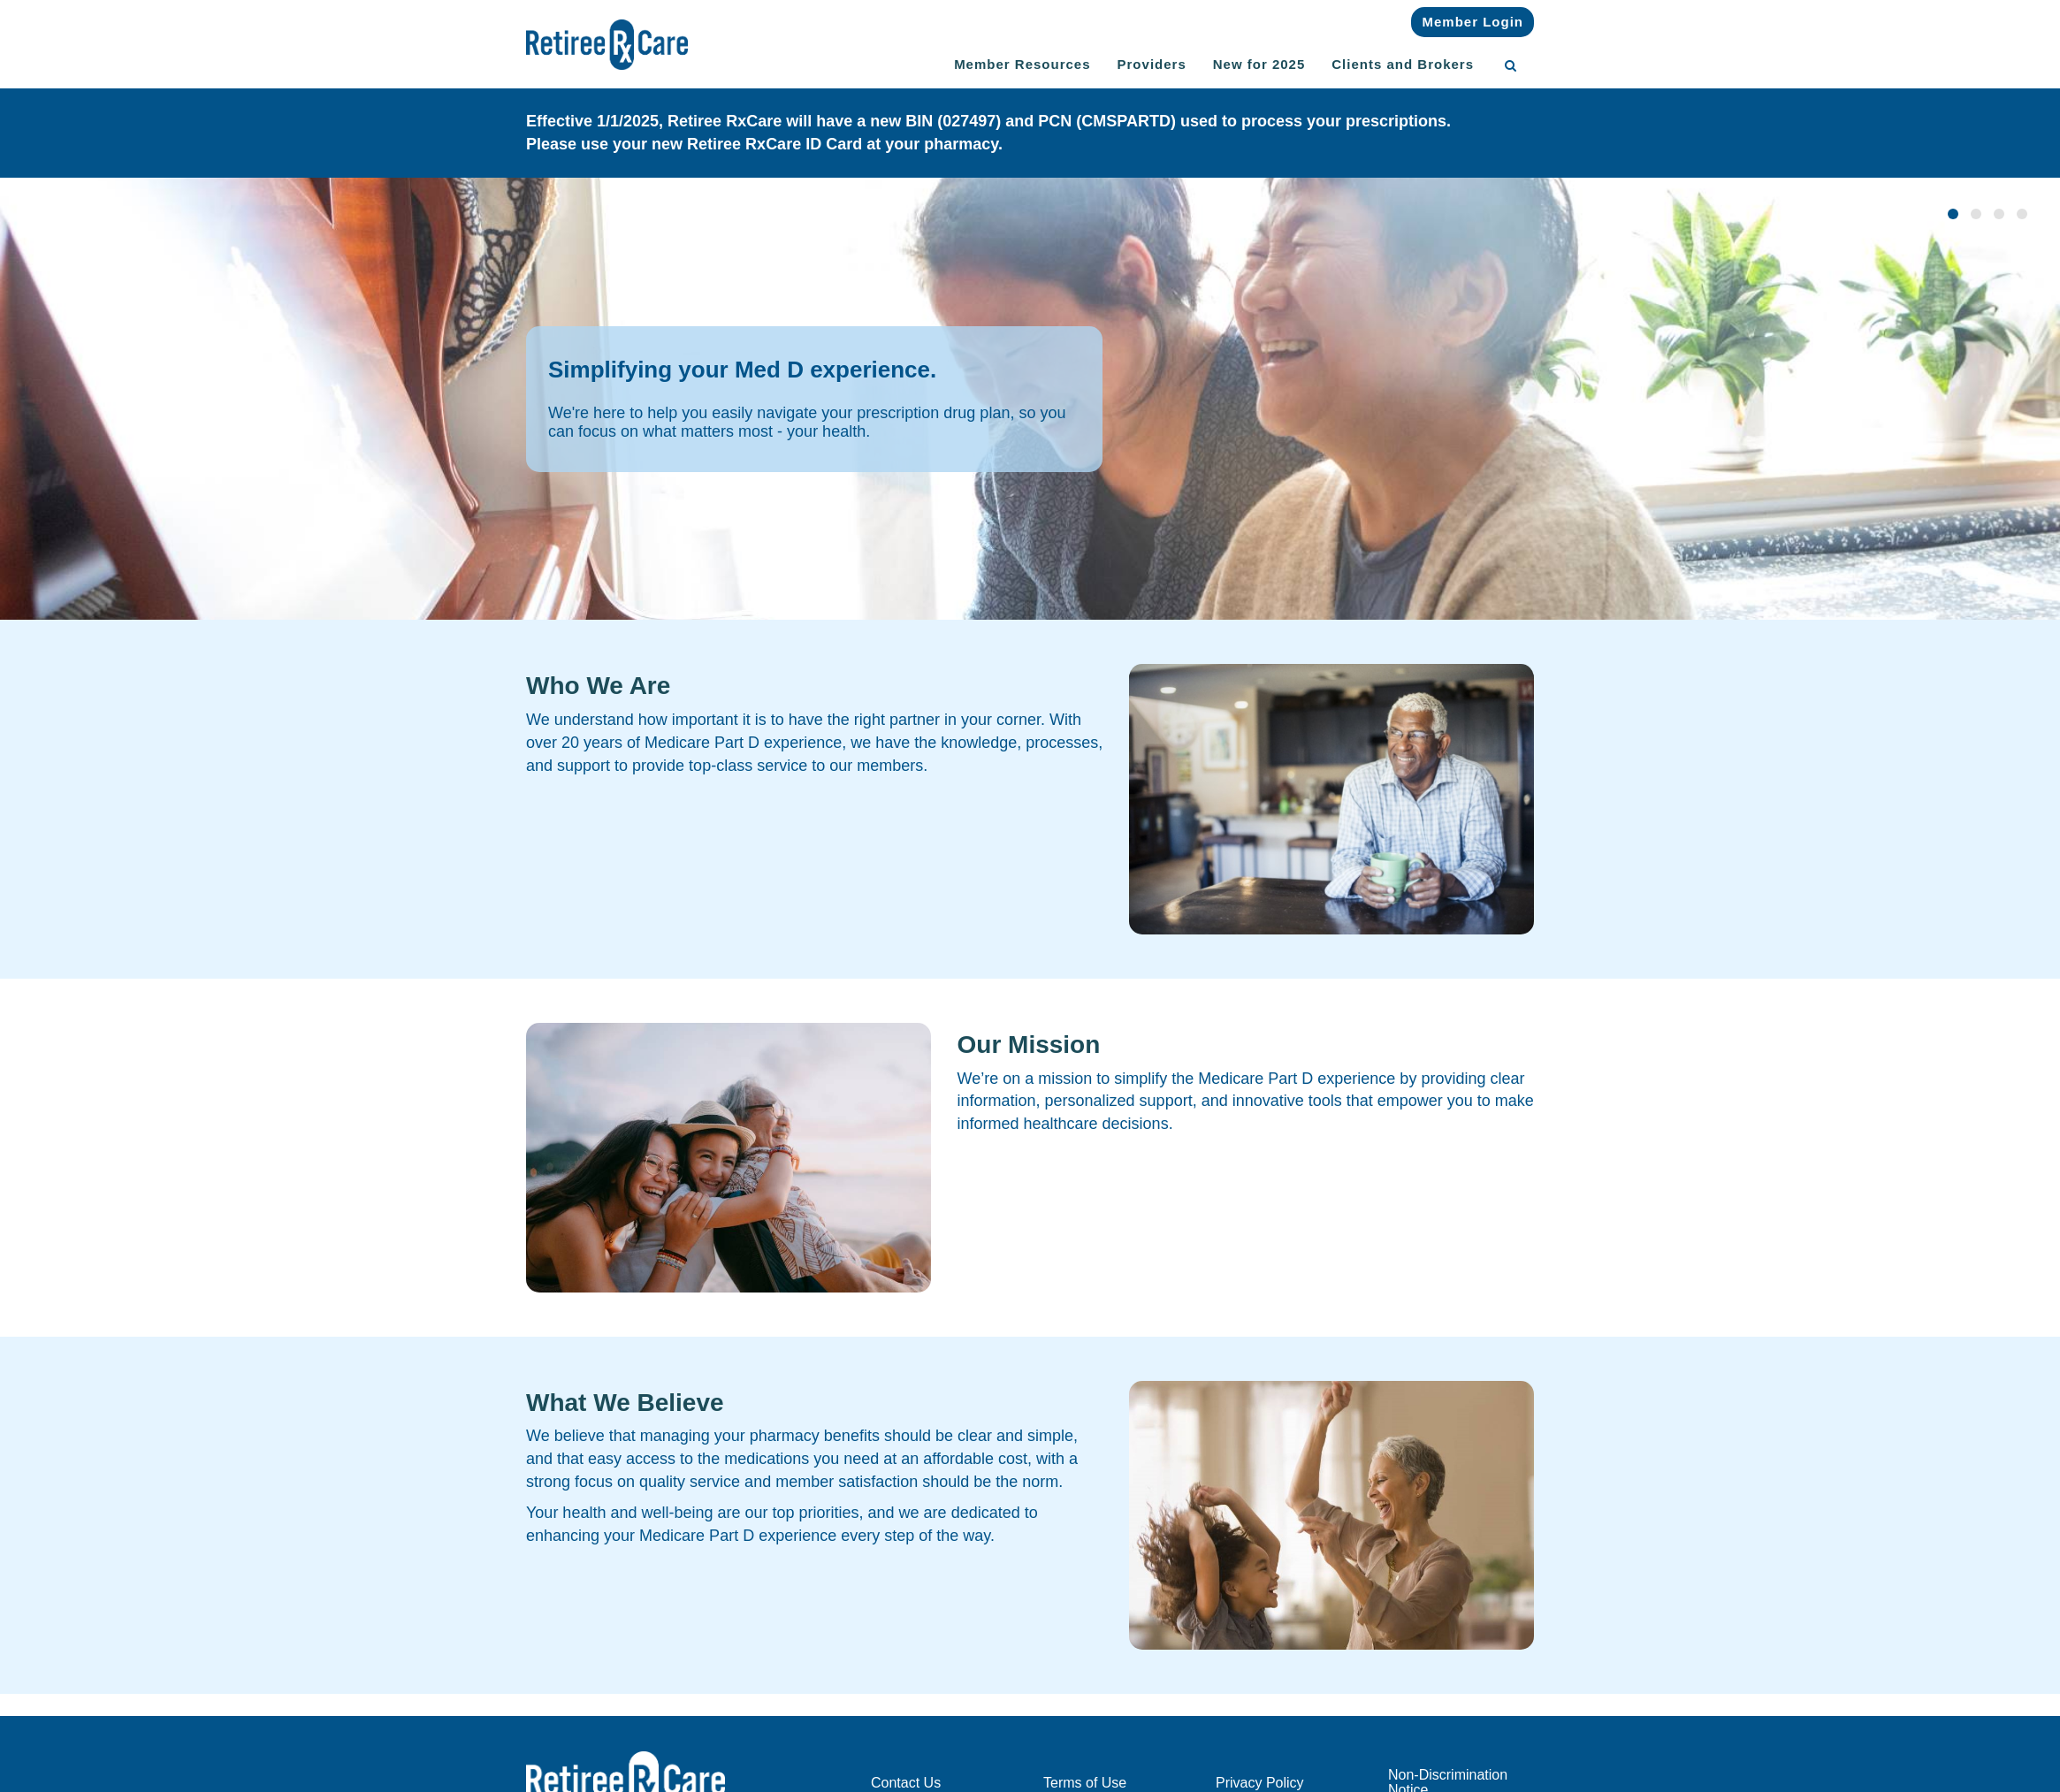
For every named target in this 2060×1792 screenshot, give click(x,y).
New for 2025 (1259, 64)
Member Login (1472, 21)
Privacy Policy (1260, 1782)
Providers (1152, 64)
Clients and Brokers (1402, 64)
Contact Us (906, 1782)
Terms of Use (1084, 1782)
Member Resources (1022, 64)
